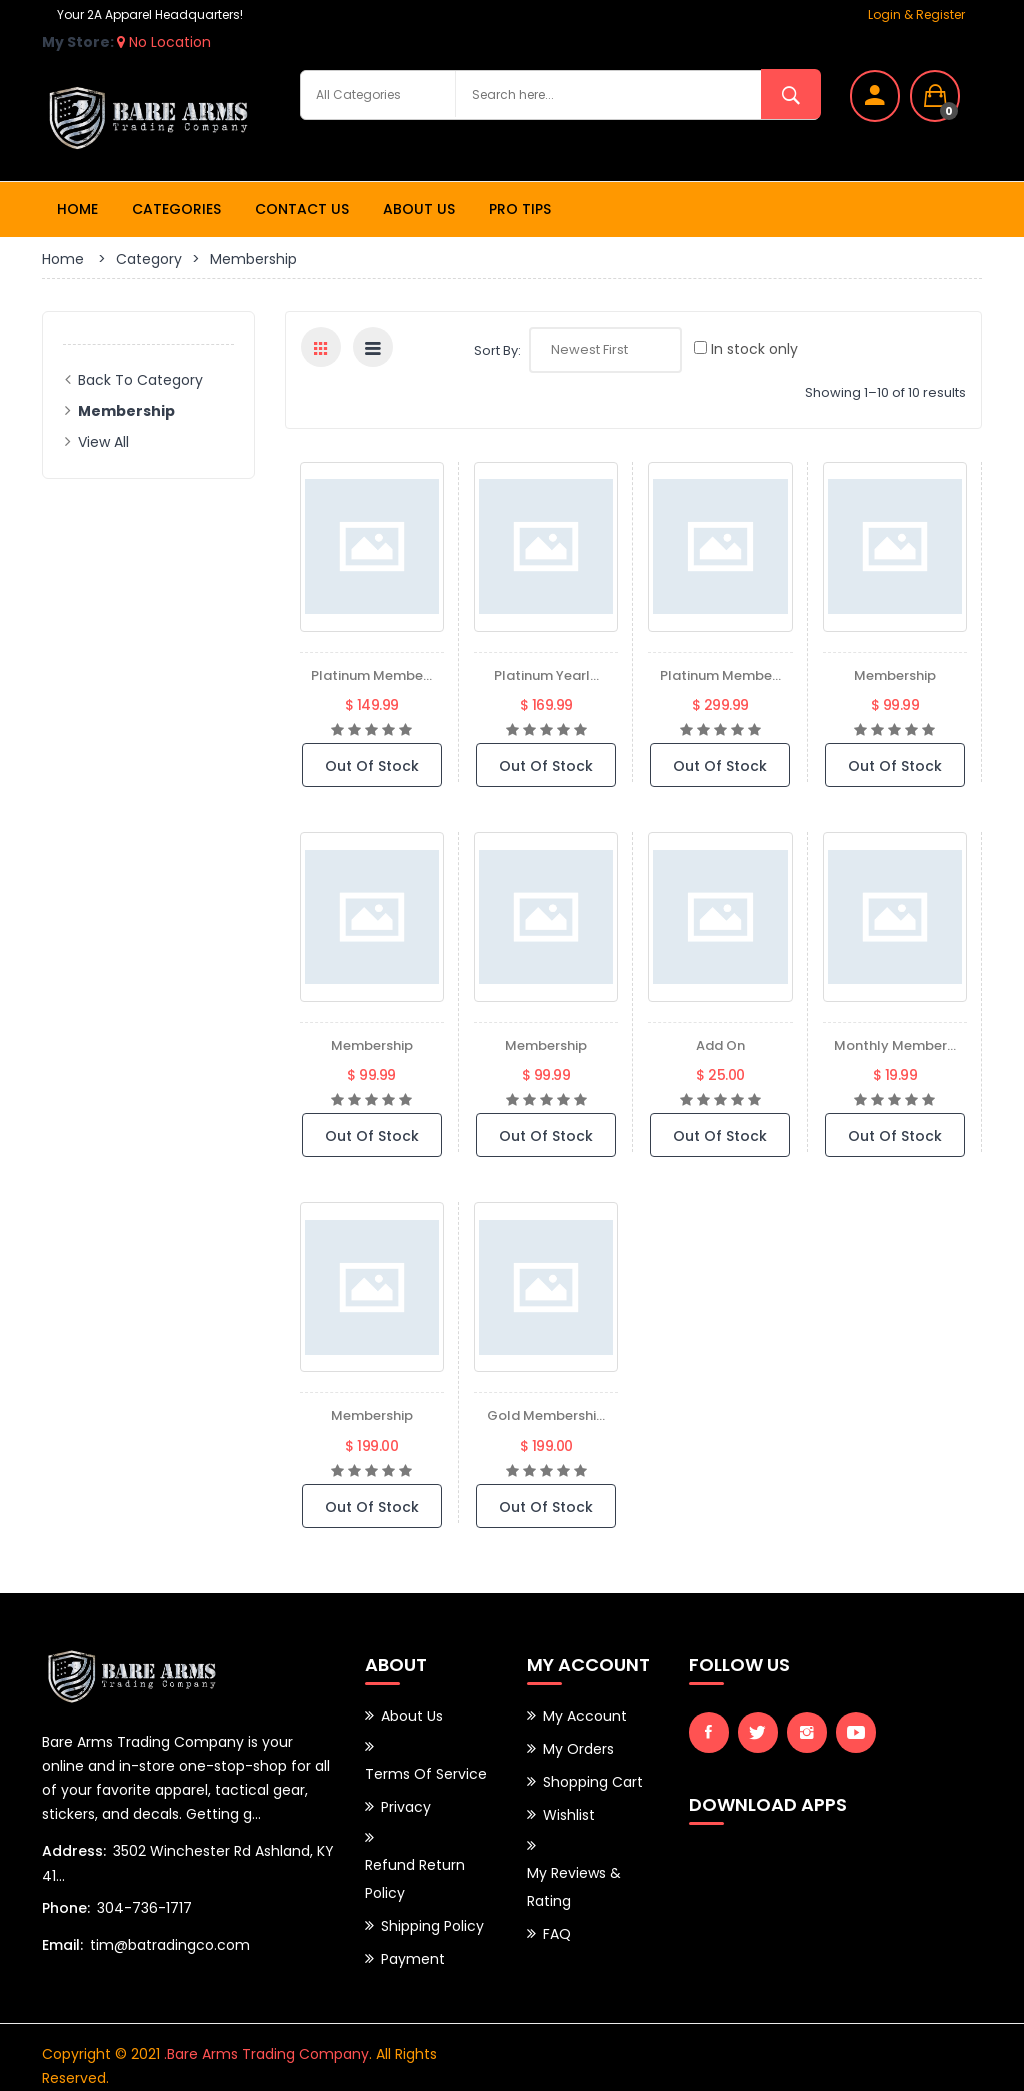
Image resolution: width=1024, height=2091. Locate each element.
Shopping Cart (593, 1774)
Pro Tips (520, 209)
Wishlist (569, 1804)
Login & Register (916, 14)
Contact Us (302, 209)
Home (77, 209)
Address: (74, 1851)
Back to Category (140, 380)
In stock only (746, 349)
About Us (419, 209)
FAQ (557, 1913)
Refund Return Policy (415, 1866)
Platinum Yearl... (546, 675)
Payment (413, 1938)
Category (149, 259)
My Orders (578, 1744)
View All (103, 442)
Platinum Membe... (372, 675)
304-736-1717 (144, 1906)
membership (546, 1045)
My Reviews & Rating (574, 1871)
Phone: (66, 1906)
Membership (895, 675)
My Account (585, 1714)
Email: (62, 1941)
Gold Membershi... (546, 1415)
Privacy (406, 1799)
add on (720, 1045)
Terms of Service (426, 1769)
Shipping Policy (432, 1908)
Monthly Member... (894, 1045)
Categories (176, 209)
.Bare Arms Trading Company (266, 2037)
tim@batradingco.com (170, 1941)
